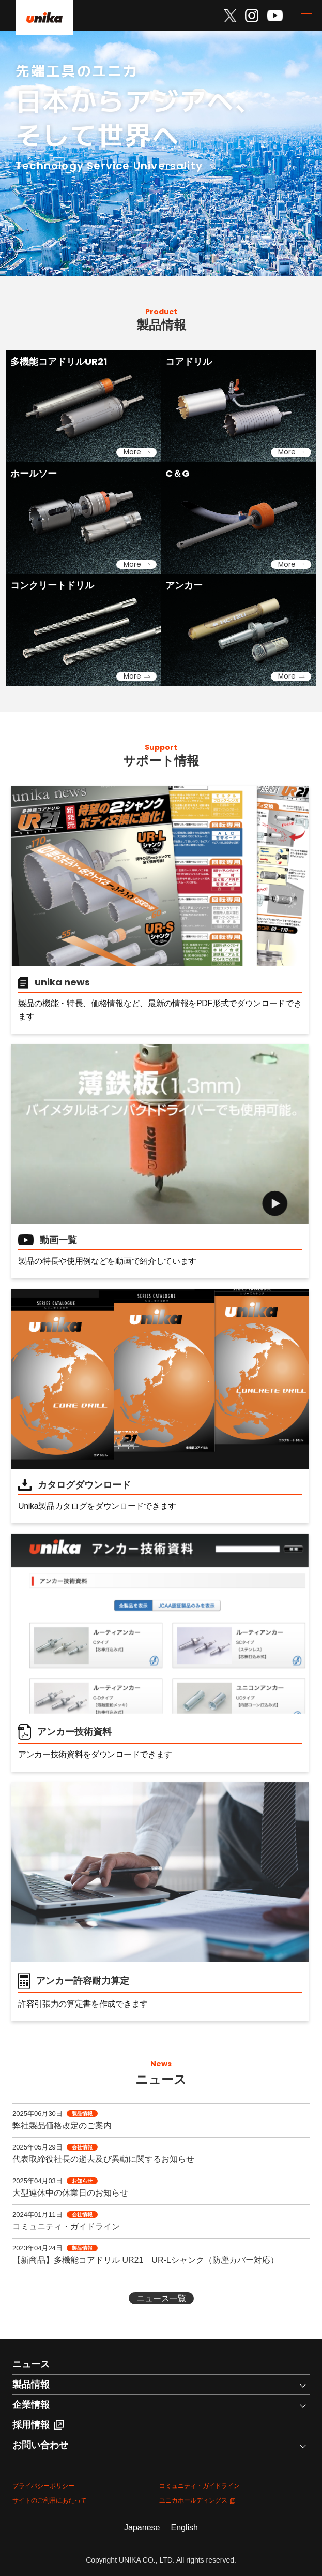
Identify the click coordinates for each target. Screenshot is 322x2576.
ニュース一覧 (161, 2298)
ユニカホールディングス (197, 2500)
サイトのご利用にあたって (49, 2500)
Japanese (142, 2527)
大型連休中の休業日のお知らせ (70, 2192)
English (184, 2527)
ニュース (31, 2364)
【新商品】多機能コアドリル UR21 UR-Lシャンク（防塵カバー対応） (145, 2260)
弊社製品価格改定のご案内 (62, 2125)
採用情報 (38, 2425)
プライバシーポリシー (43, 2486)
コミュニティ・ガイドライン (66, 2226)
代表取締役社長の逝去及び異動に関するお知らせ (103, 2159)
